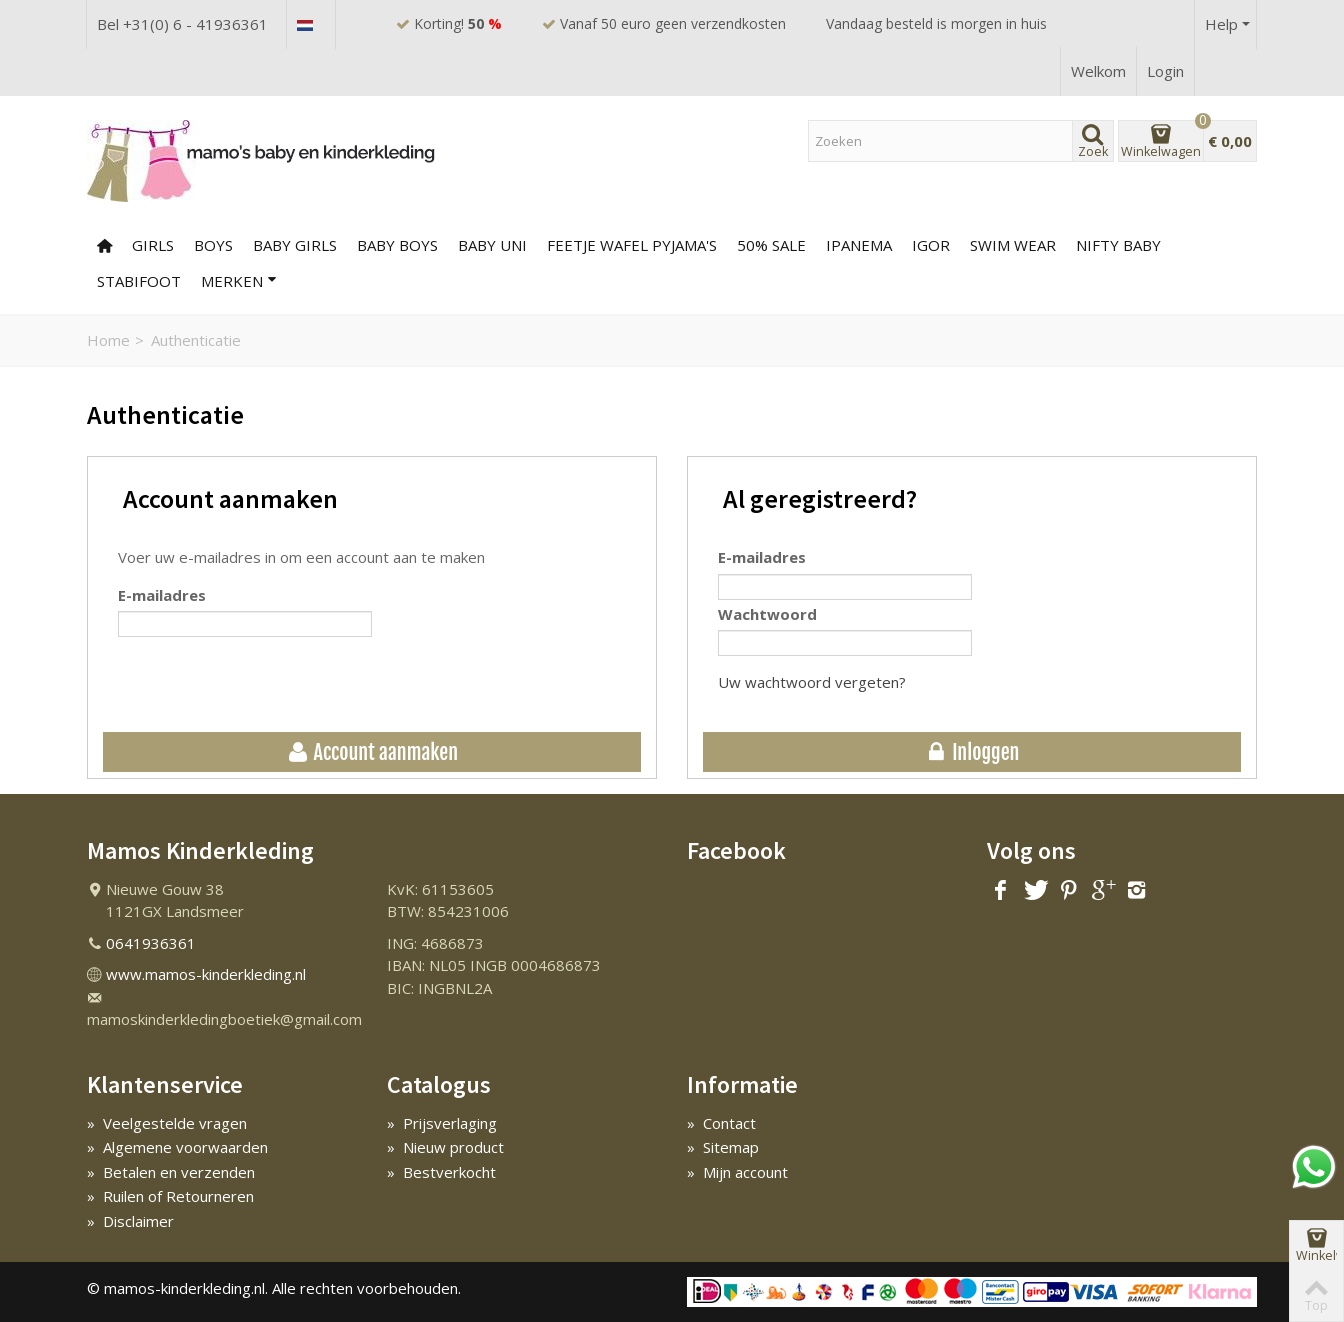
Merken (239, 281)
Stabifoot (139, 281)
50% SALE (771, 245)
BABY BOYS (397, 245)
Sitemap (723, 1147)
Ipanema (859, 245)
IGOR (931, 245)
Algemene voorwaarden (177, 1147)
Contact (721, 1123)
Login (1165, 71)
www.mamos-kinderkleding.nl (206, 974)
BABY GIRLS (295, 245)
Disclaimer (130, 1221)
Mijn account (737, 1172)
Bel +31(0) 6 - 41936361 (182, 24)
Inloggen (972, 752)
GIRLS (153, 245)
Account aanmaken (372, 752)
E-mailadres (162, 595)
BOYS (213, 245)
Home (108, 340)
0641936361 (151, 943)
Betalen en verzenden (171, 1172)
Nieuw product (445, 1147)
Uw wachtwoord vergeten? (812, 682)
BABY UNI (492, 245)
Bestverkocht (441, 1172)
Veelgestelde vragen (167, 1123)
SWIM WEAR (1013, 245)
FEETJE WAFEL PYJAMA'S (632, 245)
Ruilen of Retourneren (170, 1196)
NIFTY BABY (1118, 245)
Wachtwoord (767, 614)
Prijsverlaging (442, 1123)
